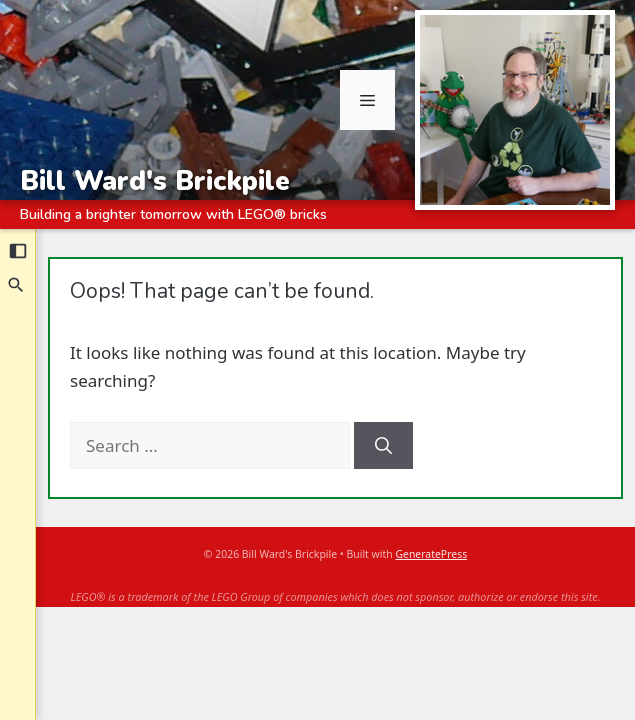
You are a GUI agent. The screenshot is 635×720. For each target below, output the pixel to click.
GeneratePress (431, 554)
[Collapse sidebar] (18, 251)
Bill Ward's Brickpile (155, 181)
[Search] (17, 285)
